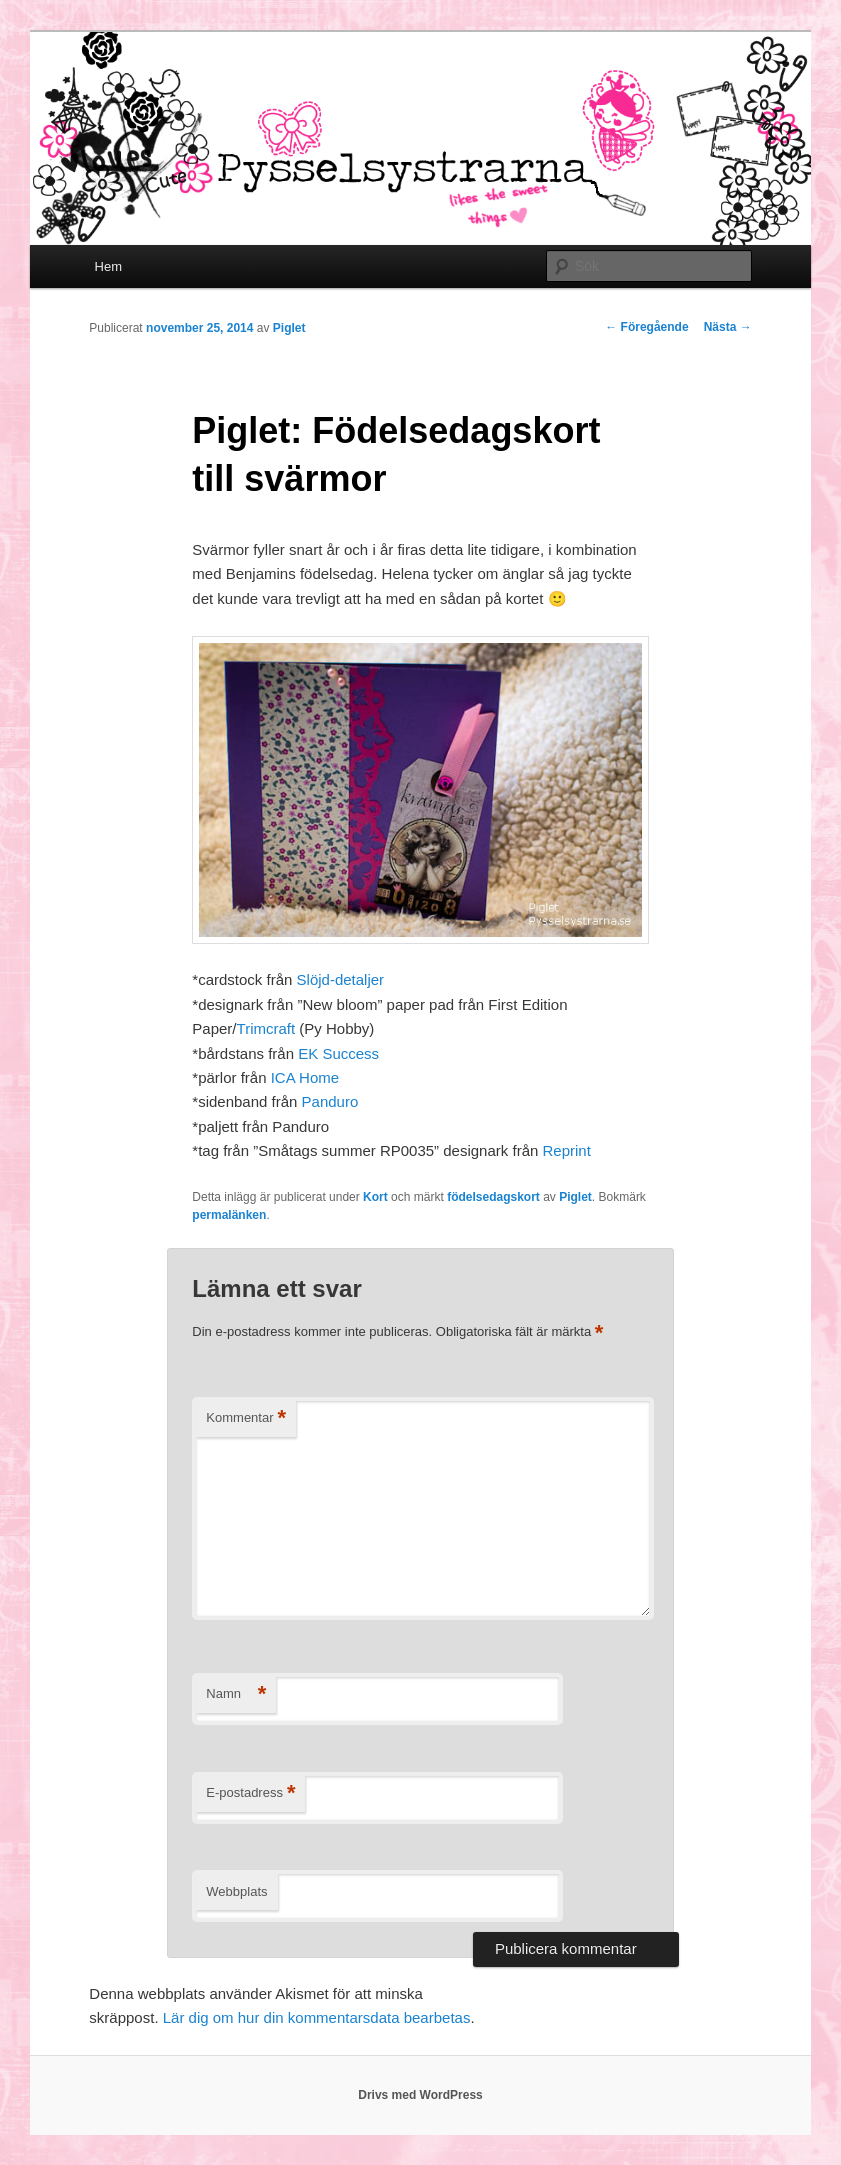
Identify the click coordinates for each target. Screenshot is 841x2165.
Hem (108, 266)
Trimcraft (266, 1028)
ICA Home (303, 1077)
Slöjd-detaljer (341, 979)
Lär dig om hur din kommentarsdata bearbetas (317, 2017)
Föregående (646, 327)
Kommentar (246, 1418)
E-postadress (250, 1793)
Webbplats (236, 1891)
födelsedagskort (493, 1197)
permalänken (229, 1215)
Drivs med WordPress (420, 2095)
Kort (375, 1197)
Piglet (289, 328)
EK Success (338, 1053)
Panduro (330, 1101)
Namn (236, 1694)
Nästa (728, 327)
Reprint (568, 1150)
